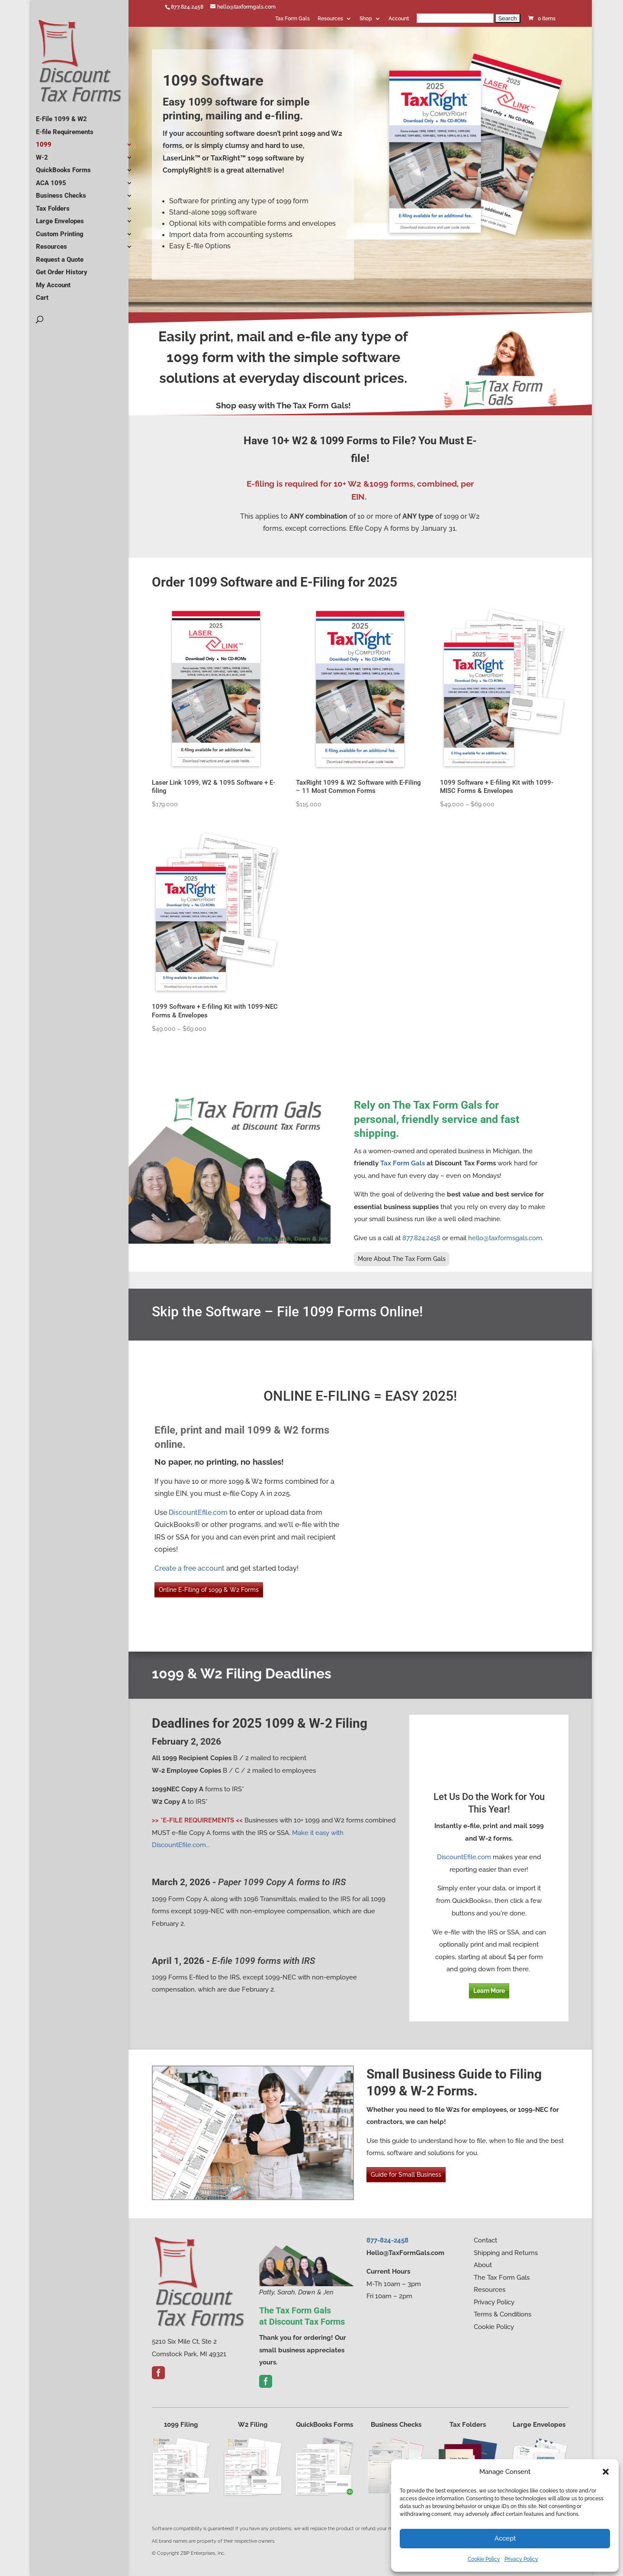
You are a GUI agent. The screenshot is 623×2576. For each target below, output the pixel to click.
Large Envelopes (60, 218)
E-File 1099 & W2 (61, 115)
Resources (330, 19)
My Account (53, 282)
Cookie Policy (484, 2559)
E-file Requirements (64, 128)
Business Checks (61, 192)
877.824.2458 (187, 7)
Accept (505, 2538)
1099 (43, 141)
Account (399, 19)
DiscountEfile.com (198, 1512)
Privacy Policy (521, 2559)
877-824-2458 (387, 2240)
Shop (366, 19)
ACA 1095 (51, 179)
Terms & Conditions (502, 2314)
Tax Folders (53, 205)
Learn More (489, 1990)
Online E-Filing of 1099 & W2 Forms (209, 1589)
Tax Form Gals (292, 19)
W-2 (42, 154)
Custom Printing (59, 231)
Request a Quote (59, 256)
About (483, 2265)
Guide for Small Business (406, 2174)
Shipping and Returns (506, 2253)
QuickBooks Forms (63, 167)
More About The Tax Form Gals (402, 1258)
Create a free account (189, 1568)
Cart (42, 294)
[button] (605, 2471)
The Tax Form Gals (502, 2277)
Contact (485, 2240)
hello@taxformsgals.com (505, 1238)
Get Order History (61, 269)
